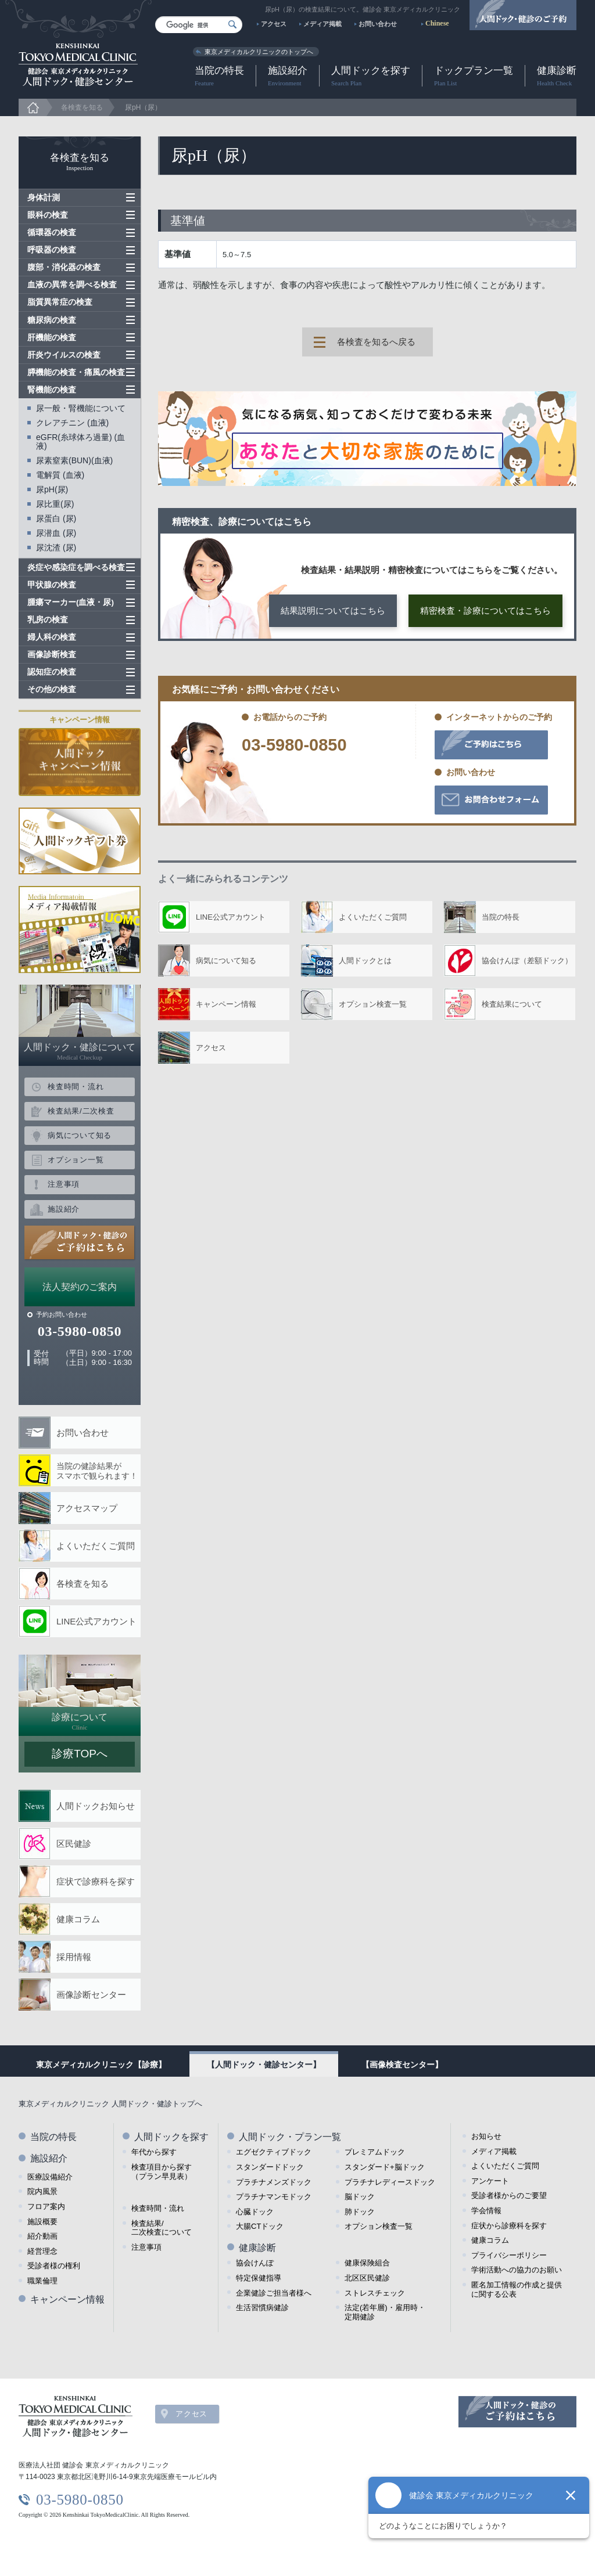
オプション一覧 (75, 1159)
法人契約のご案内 (79, 1287)
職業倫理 (42, 2280)
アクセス (273, 23)
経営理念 (42, 2251)
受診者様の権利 (53, 2265)
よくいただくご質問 (373, 917)
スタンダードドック (270, 2167)
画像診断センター (91, 1994)
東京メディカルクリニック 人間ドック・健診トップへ (110, 2103)
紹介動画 (42, 2236)
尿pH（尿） (143, 107)
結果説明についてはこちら (333, 610)
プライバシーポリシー (509, 2255)
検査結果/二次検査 (81, 1111)
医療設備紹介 (50, 2177)
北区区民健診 (367, 2278)
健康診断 (556, 76)
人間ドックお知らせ (95, 1806)
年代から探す (154, 2152)
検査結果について (512, 1004)
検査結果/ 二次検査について (161, 2228)
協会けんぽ (255, 2262)
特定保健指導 (258, 2278)
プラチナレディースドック (390, 2182)
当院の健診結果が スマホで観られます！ (97, 1470)
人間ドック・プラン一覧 (290, 2137)
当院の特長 (219, 76)
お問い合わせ (378, 23)
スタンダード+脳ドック (385, 2167)
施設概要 (42, 2221)
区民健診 (73, 1844)
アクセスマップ (86, 1508)
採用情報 (73, 1957)
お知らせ (486, 2136)
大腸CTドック (260, 2226)
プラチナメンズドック (273, 2182)
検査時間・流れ (75, 1086)
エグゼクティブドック (273, 2152)
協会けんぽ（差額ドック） (527, 960)
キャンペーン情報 (226, 1004)
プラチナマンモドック (273, 2196)
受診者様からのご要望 (509, 2195)
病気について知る (226, 960)
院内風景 (42, 2191)
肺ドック (360, 2211)
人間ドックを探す (370, 76)
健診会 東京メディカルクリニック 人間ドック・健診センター (78, 65)
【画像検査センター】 (402, 2064)
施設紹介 (287, 76)
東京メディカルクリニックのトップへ (259, 51)
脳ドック (360, 2196)
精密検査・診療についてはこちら (485, 610)
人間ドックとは (365, 960)
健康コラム (78, 1919)
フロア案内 (46, 2206)
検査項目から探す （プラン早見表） (161, 2172)
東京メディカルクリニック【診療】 (101, 2064)
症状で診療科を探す (95, 1881)
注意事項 (64, 1184)
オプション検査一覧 (373, 1004)
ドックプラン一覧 (473, 76)
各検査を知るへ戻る (376, 342)
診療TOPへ (79, 1754)
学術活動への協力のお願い (516, 2269)
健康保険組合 (367, 2262)
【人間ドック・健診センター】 (264, 2064)
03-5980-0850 (294, 745)
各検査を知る (82, 107)
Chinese (437, 23)
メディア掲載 (322, 23)
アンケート (490, 2181)
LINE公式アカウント (231, 917)
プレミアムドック (375, 2152)
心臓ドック (255, 2211)
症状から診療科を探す (509, 2225)
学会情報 (486, 2210)
